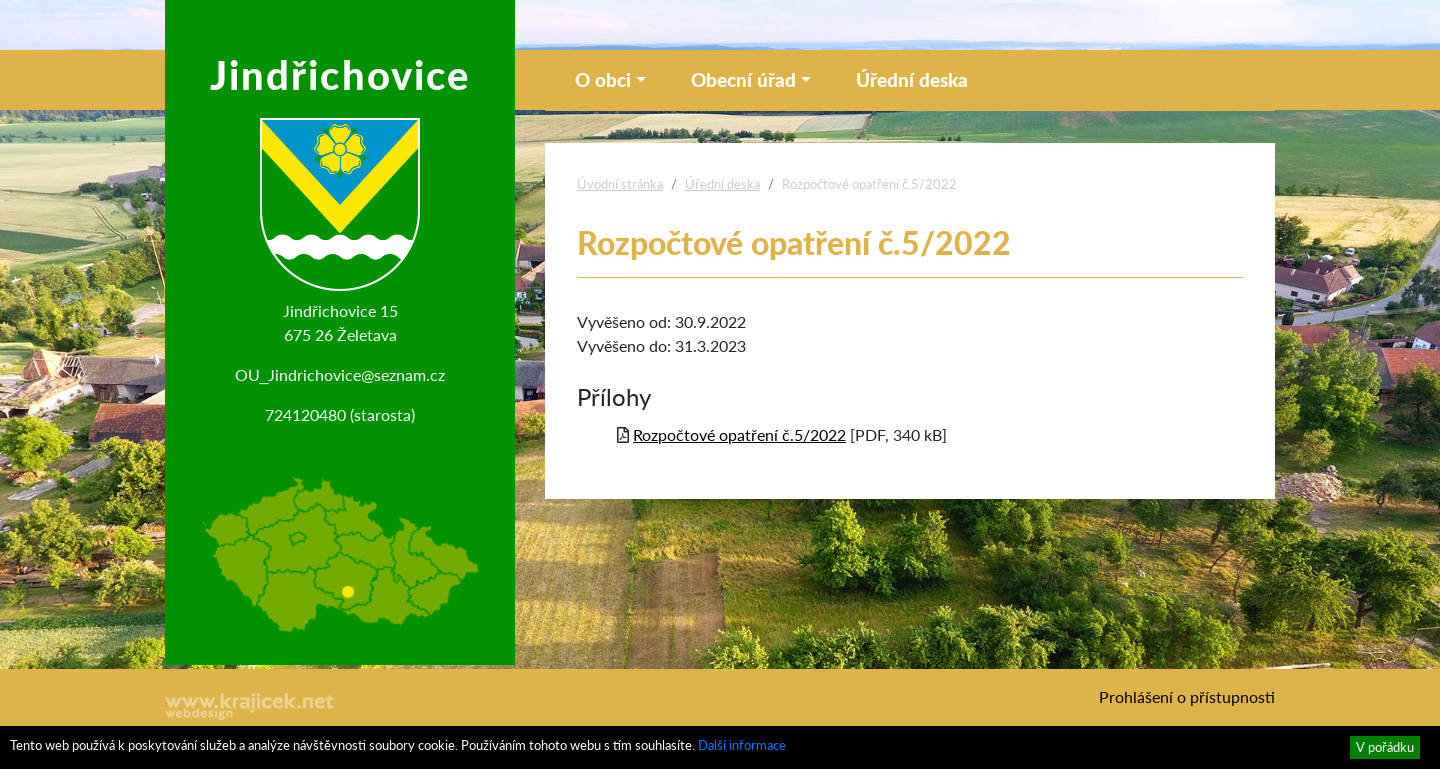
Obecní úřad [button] (743, 79)
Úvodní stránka (620, 184)
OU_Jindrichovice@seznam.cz (340, 374)
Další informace (742, 745)
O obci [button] (603, 79)
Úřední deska (912, 79)
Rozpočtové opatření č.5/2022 (739, 434)
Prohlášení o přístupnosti (1187, 696)
